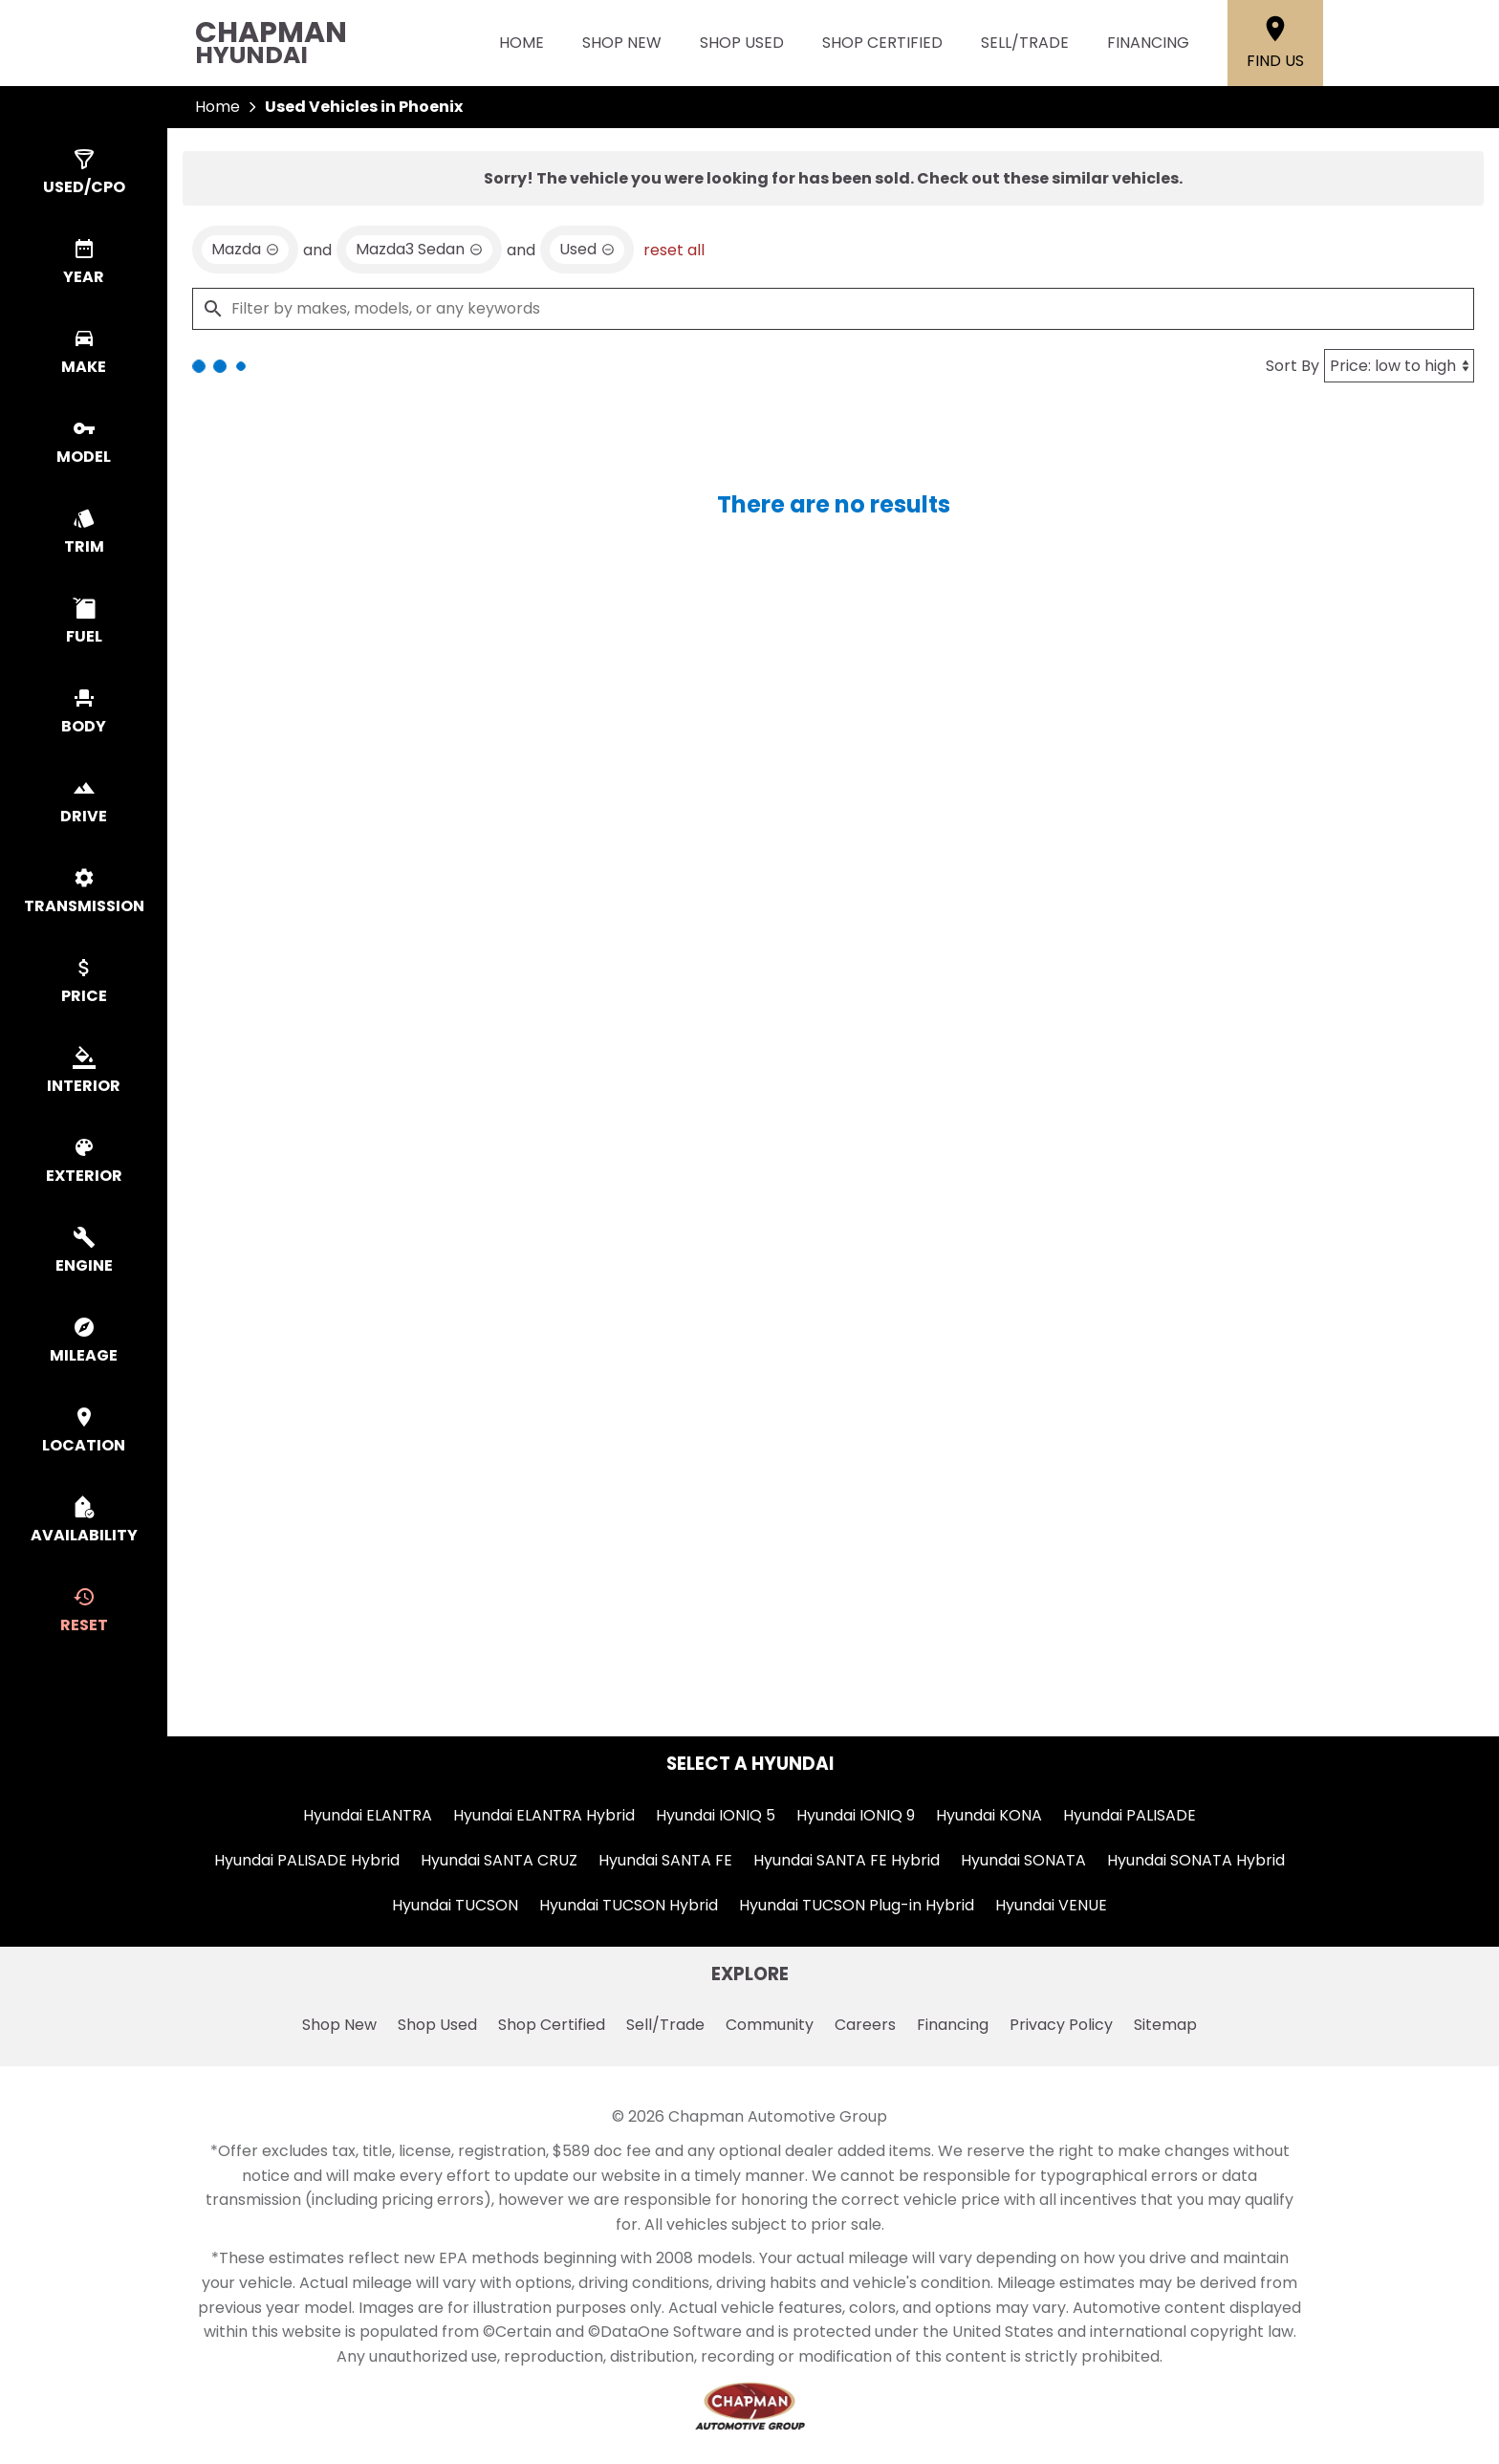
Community (770, 2025)
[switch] (83, 173)
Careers (865, 2025)
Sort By (1292, 366)
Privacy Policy (1061, 2025)
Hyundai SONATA (1023, 1860)
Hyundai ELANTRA (367, 1815)
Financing (1148, 43)
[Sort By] (1399, 365)
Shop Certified (882, 43)
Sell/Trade (1025, 43)
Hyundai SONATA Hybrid (1196, 1860)
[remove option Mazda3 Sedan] (419, 249)
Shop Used (742, 43)
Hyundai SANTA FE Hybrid (846, 1860)
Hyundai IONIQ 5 (715, 1815)
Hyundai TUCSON (455, 1905)
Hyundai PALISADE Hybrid (307, 1860)
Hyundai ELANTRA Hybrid (544, 1815)
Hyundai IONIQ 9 (855, 1815)
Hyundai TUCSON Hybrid (628, 1905)
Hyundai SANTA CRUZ (499, 1860)
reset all (674, 250)
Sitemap (1165, 2025)
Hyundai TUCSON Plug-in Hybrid (856, 1905)
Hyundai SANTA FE (665, 1860)
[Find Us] (1275, 43)
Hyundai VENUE (1051, 1905)
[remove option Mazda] (245, 249)
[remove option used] (587, 249)
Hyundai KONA (989, 1815)
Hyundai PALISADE (1129, 1815)
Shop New (622, 43)
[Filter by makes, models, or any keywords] (833, 309)
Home (521, 43)
